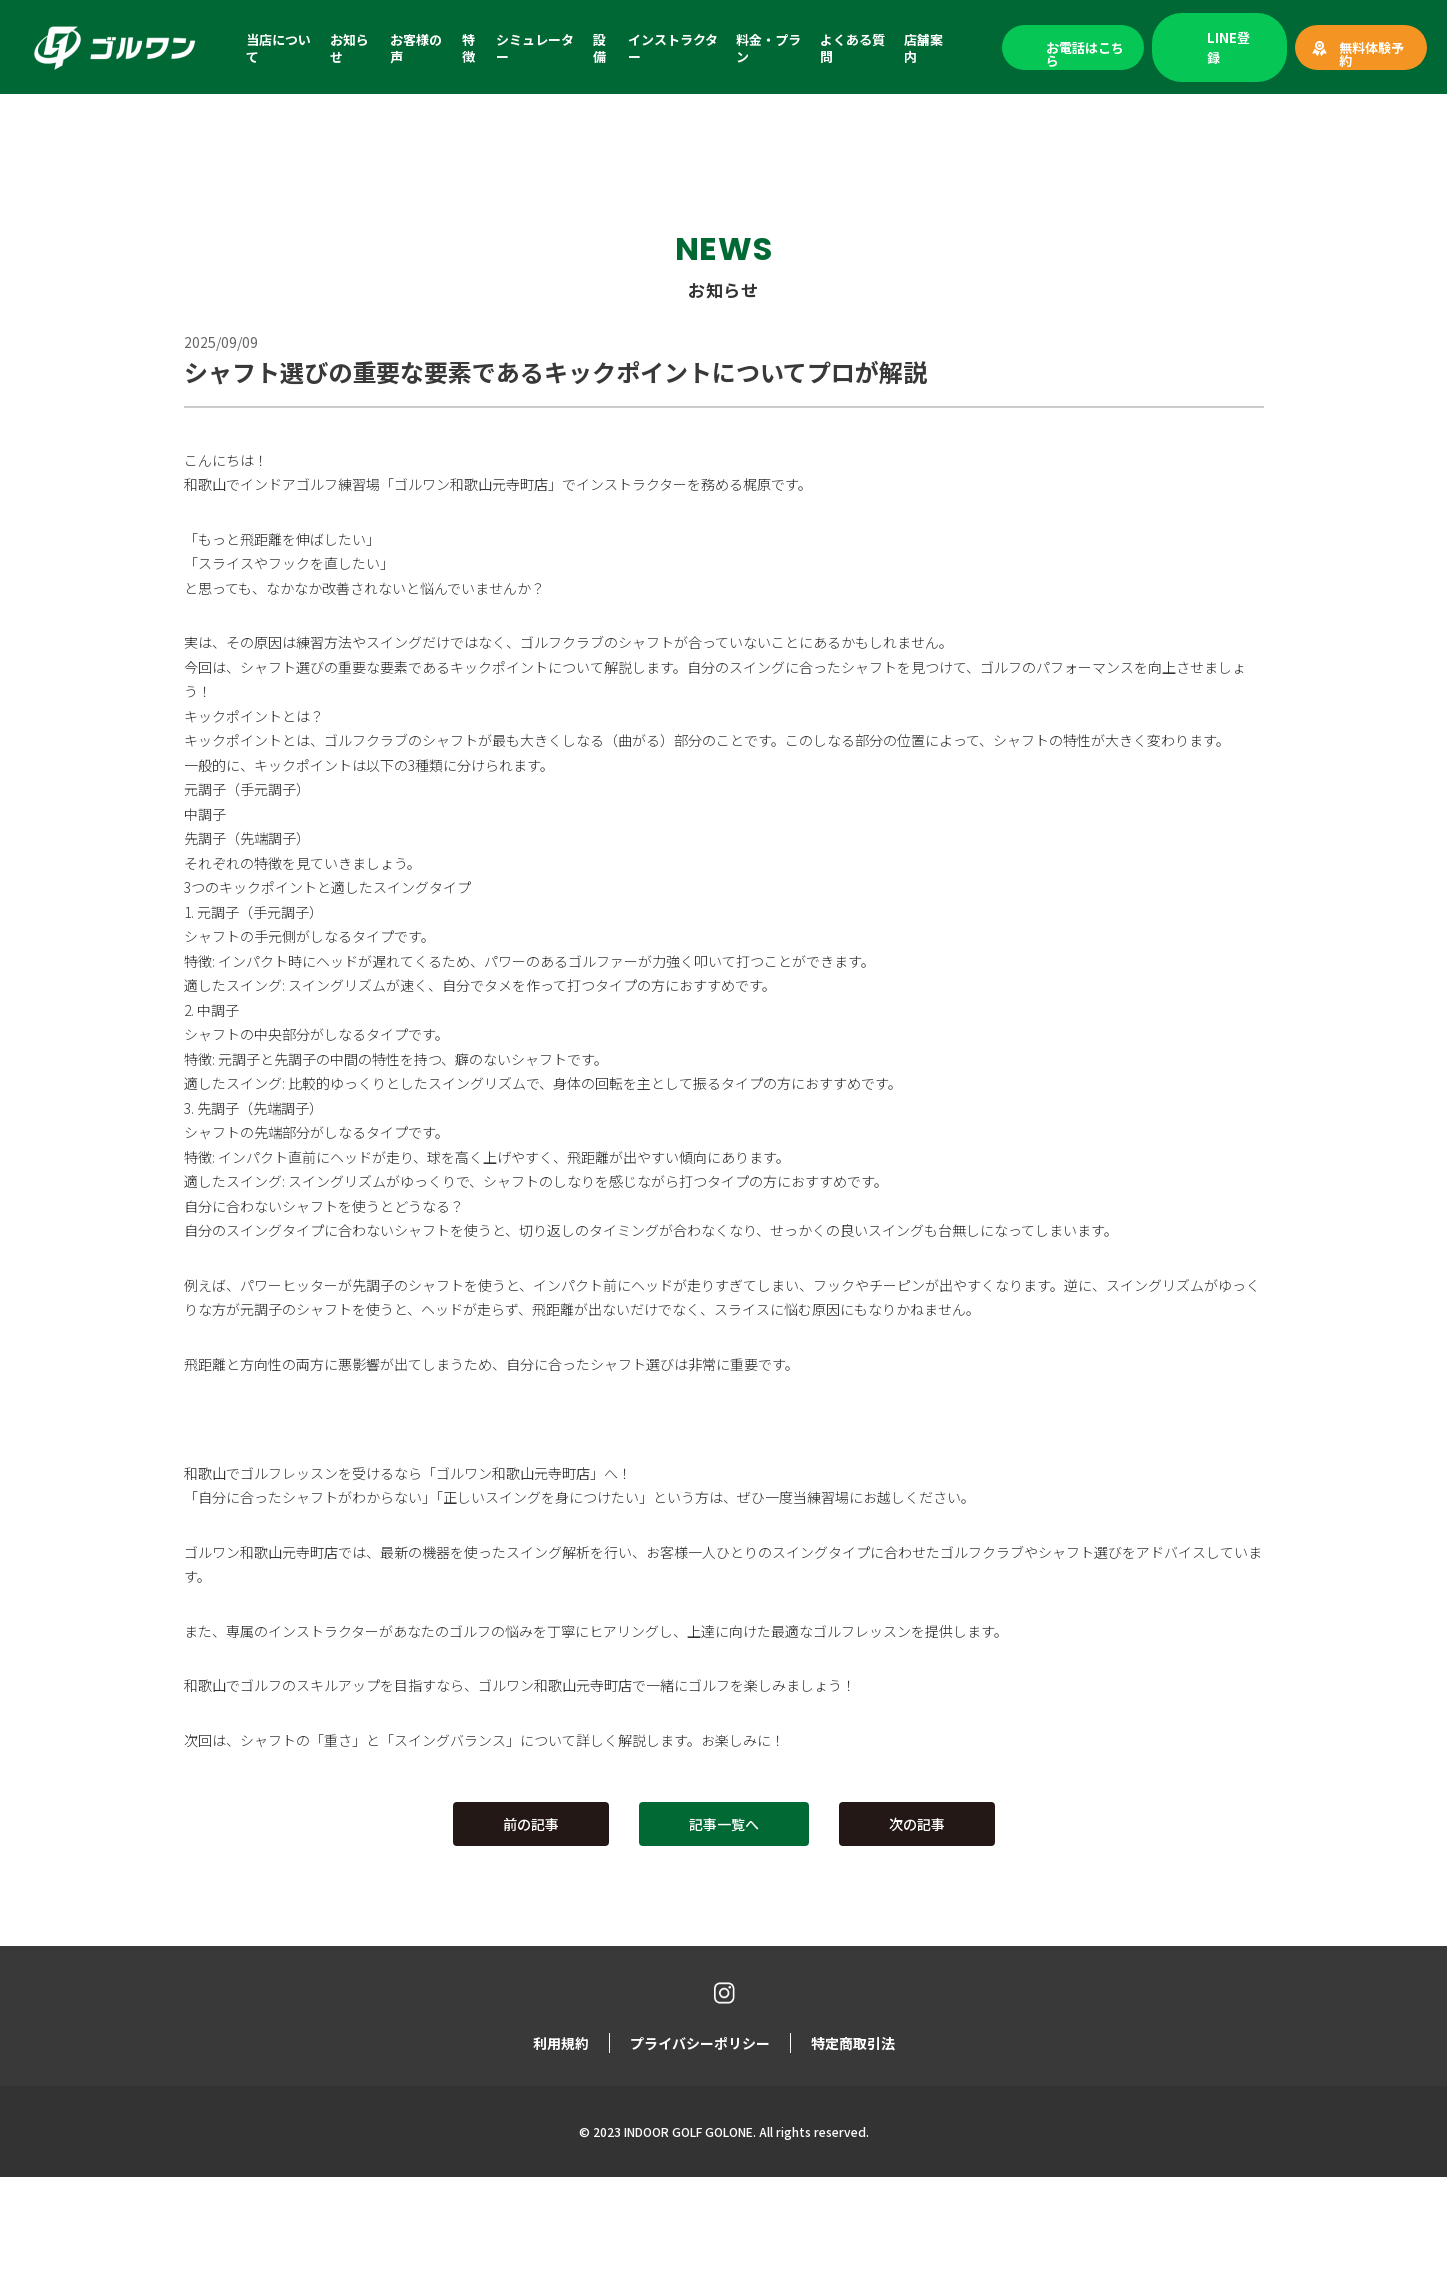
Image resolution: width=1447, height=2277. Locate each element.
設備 (599, 48)
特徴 (468, 48)
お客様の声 (416, 48)
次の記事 (917, 1824)
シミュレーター (535, 48)
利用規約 (561, 2042)
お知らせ (349, 48)
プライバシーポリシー (700, 2042)
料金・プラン (768, 48)
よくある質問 (852, 48)
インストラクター (673, 48)
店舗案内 (923, 48)
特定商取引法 (853, 2042)
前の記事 (531, 1824)
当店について (278, 48)
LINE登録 (1228, 47)
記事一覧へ (724, 1824)
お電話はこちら (1085, 54)
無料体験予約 (1371, 54)
